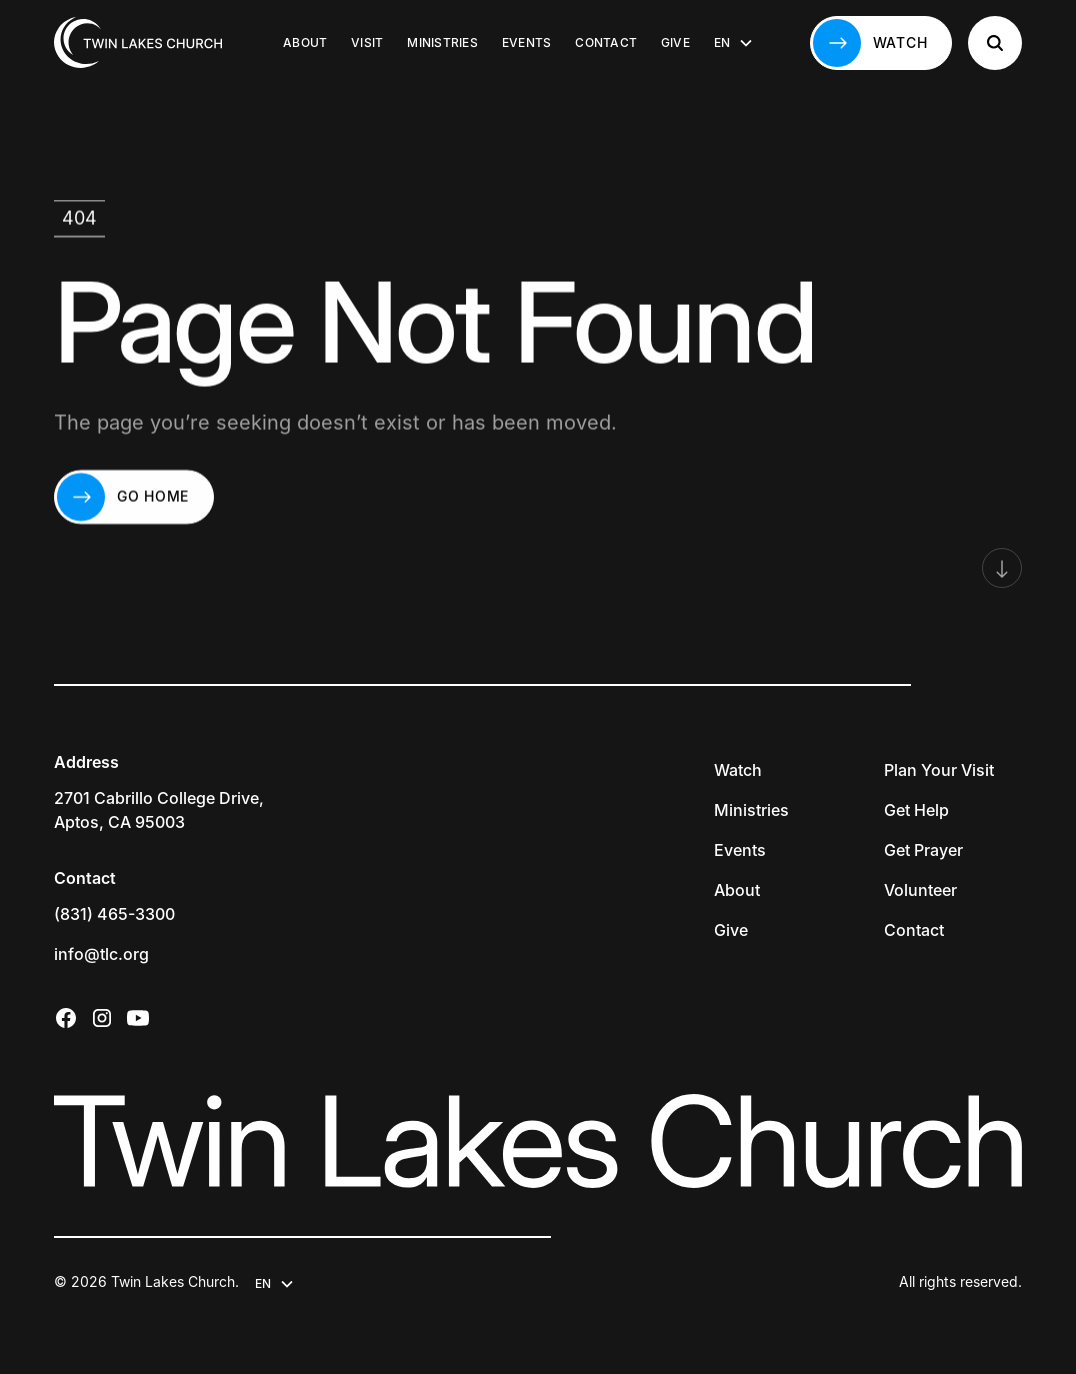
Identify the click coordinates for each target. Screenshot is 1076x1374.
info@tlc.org (101, 954)
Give (675, 42)
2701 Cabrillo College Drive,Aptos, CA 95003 (159, 810)
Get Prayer (923, 850)
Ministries (442, 42)
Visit (367, 42)
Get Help (916, 810)
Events (526, 42)
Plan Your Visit (939, 770)
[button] (734, 43)
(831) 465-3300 (114, 914)
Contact (606, 42)
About (305, 42)
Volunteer (920, 890)
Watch (738, 770)
